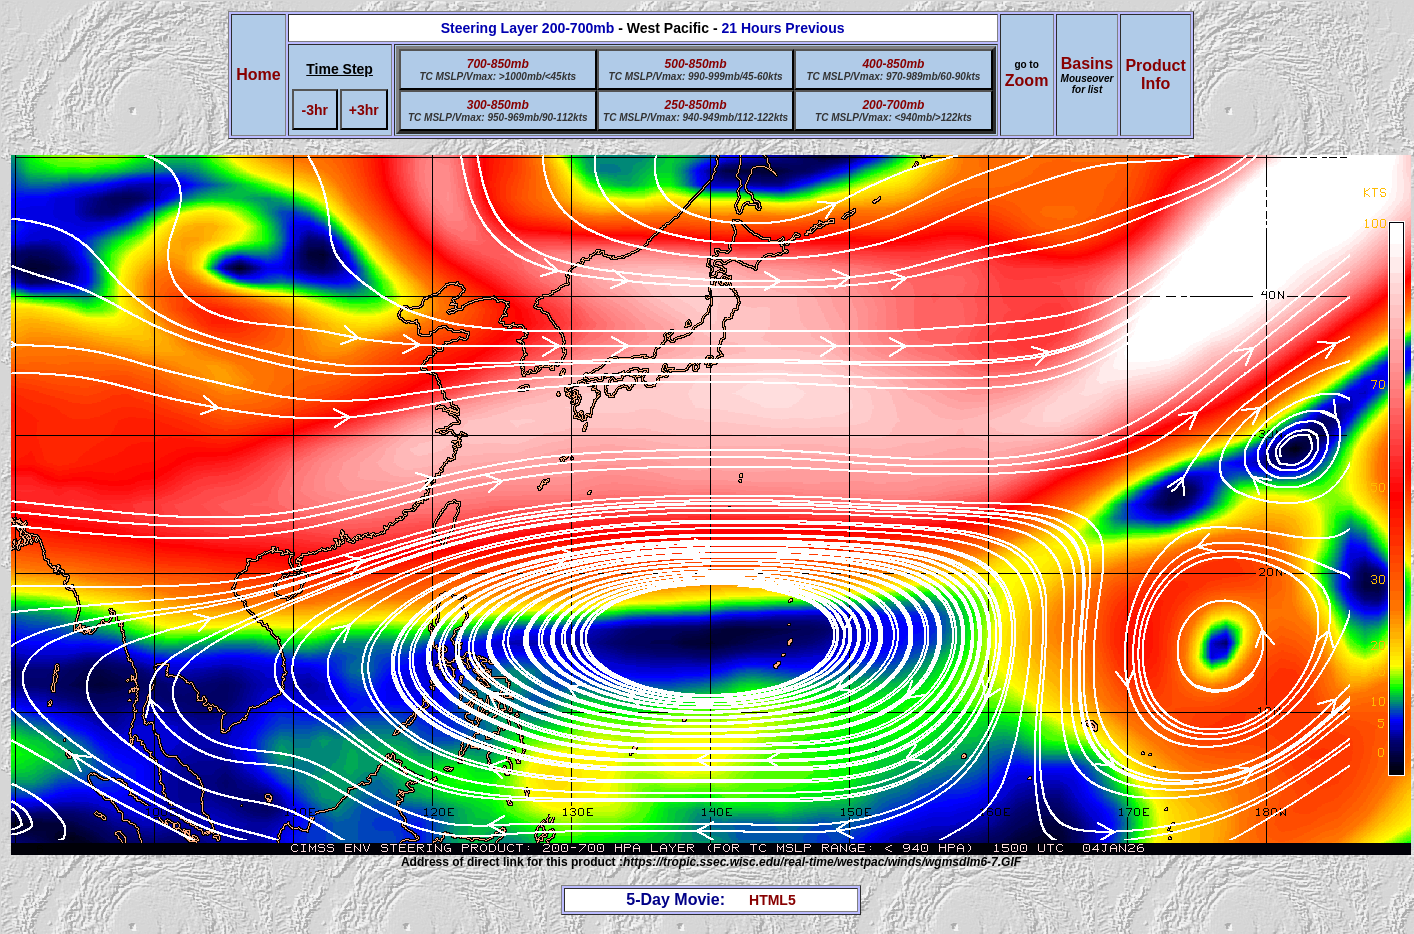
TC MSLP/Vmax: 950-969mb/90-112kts (498, 117)
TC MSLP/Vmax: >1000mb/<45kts (497, 76)
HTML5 (772, 900)
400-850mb (893, 64)
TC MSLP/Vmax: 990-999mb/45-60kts (696, 76)
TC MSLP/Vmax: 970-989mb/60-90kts (893, 76)
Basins (1087, 75)
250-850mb (696, 105)
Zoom (1027, 80)
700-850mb (498, 64)
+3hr (364, 110)
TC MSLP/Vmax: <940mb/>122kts (893, 117)
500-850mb (696, 64)
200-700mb (893, 105)
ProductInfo (1155, 74)
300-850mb (498, 105)
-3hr (315, 110)
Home (258, 74)
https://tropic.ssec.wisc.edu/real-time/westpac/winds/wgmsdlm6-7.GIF (822, 862)
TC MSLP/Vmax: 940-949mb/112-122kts (695, 117)
